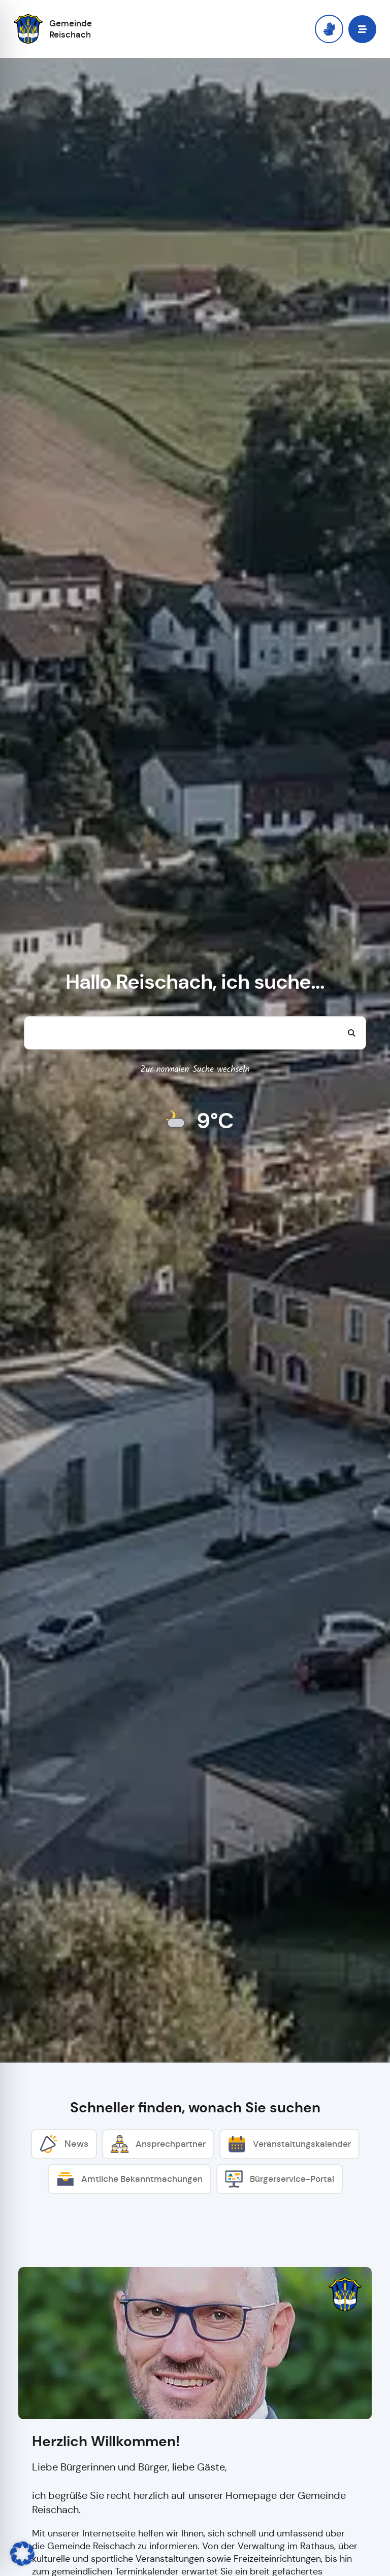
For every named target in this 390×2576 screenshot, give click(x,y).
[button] (362, 29)
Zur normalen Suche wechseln (195, 1069)
